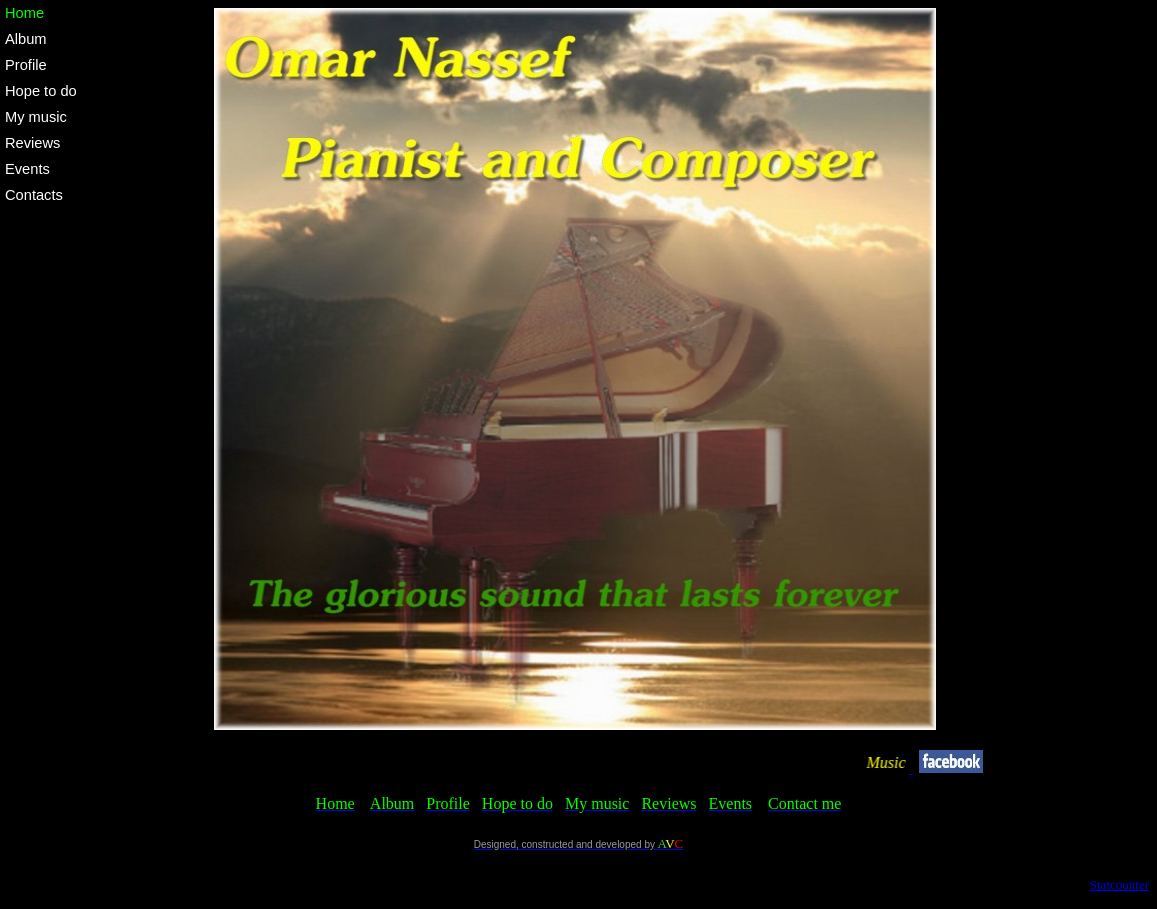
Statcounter (1119, 884)
